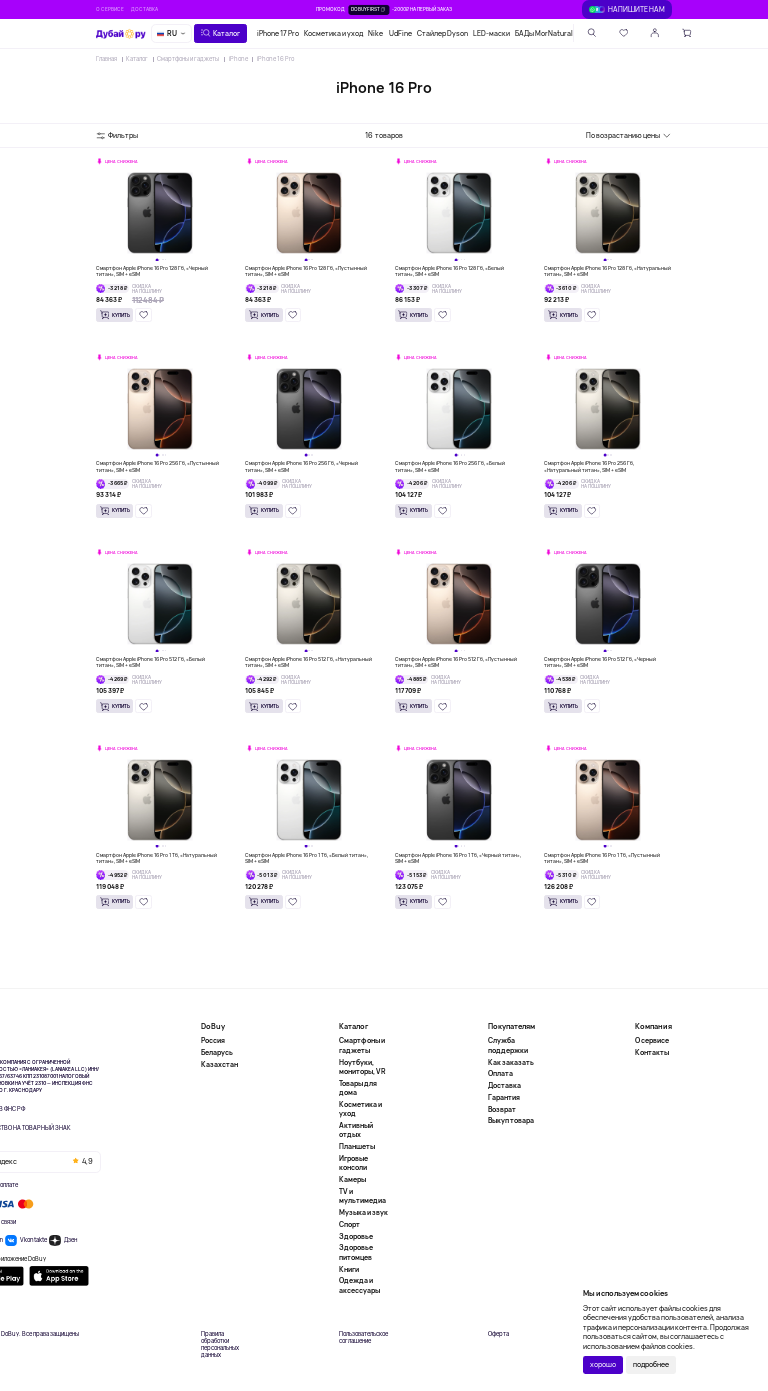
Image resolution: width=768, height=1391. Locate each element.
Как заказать (511, 1062)
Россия (213, 1040)
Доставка (144, 9)
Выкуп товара (511, 1120)
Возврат (502, 1109)
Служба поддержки (508, 1045)
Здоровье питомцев (356, 1252)
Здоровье (356, 1236)
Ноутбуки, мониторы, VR (362, 1067)
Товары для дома (358, 1088)
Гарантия (504, 1097)
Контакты (652, 1052)
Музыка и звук (363, 1212)
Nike (375, 33)
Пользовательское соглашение (363, 1338)
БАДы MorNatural (544, 33)
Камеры (352, 1179)
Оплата (500, 1073)
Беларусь (217, 1052)
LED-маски (491, 33)
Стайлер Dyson (442, 33)
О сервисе (110, 9)
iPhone (238, 59)
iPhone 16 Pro (275, 59)
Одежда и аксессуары (359, 1285)
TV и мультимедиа (362, 1196)
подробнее (651, 1364)
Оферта (498, 1334)
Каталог (137, 59)
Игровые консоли (353, 1163)
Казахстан (219, 1064)
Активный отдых (356, 1130)
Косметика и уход (333, 33)
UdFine (400, 33)
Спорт (349, 1224)
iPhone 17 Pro (278, 33)
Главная (106, 59)
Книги (349, 1269)
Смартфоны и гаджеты (188, 59)
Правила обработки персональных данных (220, 1345)
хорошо (603, 1364)
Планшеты (357, 1146)
